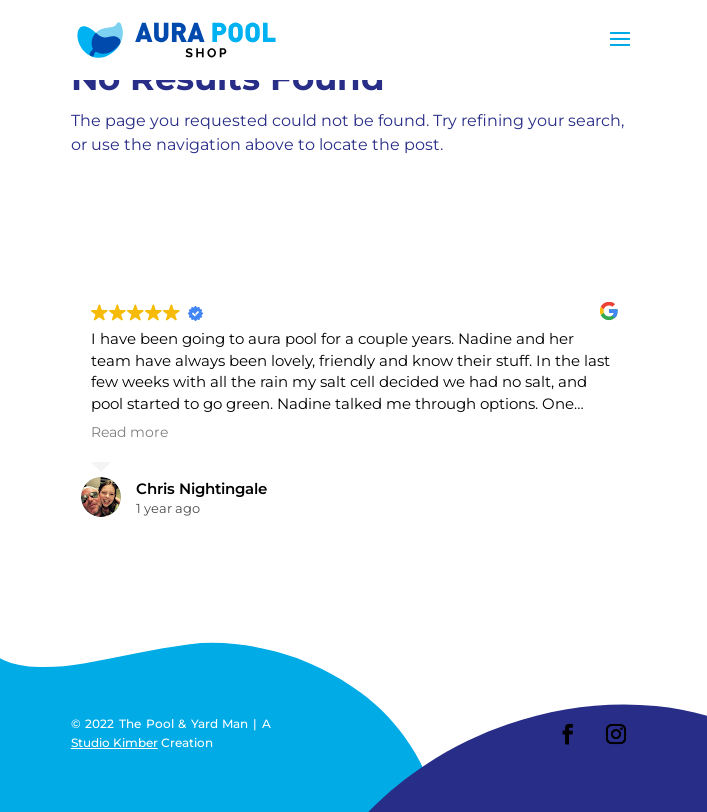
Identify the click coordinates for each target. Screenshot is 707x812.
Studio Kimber (114, 742)
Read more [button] (129, 432)
